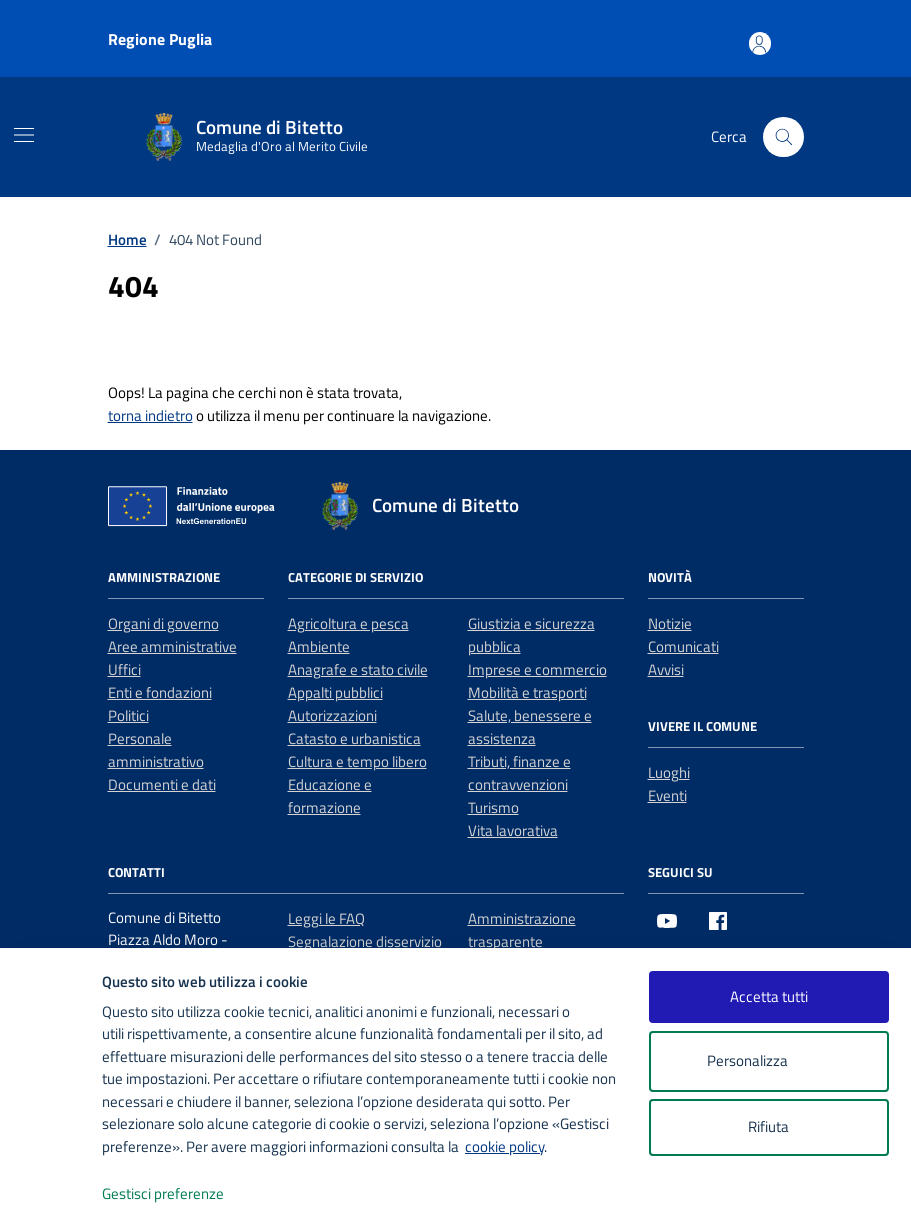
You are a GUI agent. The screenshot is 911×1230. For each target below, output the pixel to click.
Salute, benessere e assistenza (530, 727)
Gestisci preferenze (184, 1194)
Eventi (667, 795)
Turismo (493, 807)
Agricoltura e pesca (348, 623)
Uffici (124, 669)
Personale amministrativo (156, 750)
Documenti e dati (162, 784)
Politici (128, 715)
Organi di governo (163, 623)
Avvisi (666, 669)
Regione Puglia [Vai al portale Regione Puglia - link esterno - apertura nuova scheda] (160, 39)
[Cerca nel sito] (783, 137)
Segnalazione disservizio (365, 941)
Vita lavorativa (513, 830)
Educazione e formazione (330, 796)
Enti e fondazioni (160, 692)
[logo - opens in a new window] (51, 1194)
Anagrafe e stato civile (358, 669)
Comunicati (683, 646)
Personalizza (768, 1061)
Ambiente (319, 646)
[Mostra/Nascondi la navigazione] (24, 135)
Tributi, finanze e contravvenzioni (519, 773)
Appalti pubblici (335, 692)
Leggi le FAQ (326, 918)
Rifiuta (768, 1126)
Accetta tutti (769, 996)
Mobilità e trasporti (527, 692)
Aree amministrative (172, 646)
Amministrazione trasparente (522, 930)
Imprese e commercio (537, 669)
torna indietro (150, 415)
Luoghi (669, 772)
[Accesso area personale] (791, 34)
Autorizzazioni (332, 715)
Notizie (670, 623)
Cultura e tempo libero (357, 761)
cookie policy (504, 1146)
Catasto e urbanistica (354, 738)
